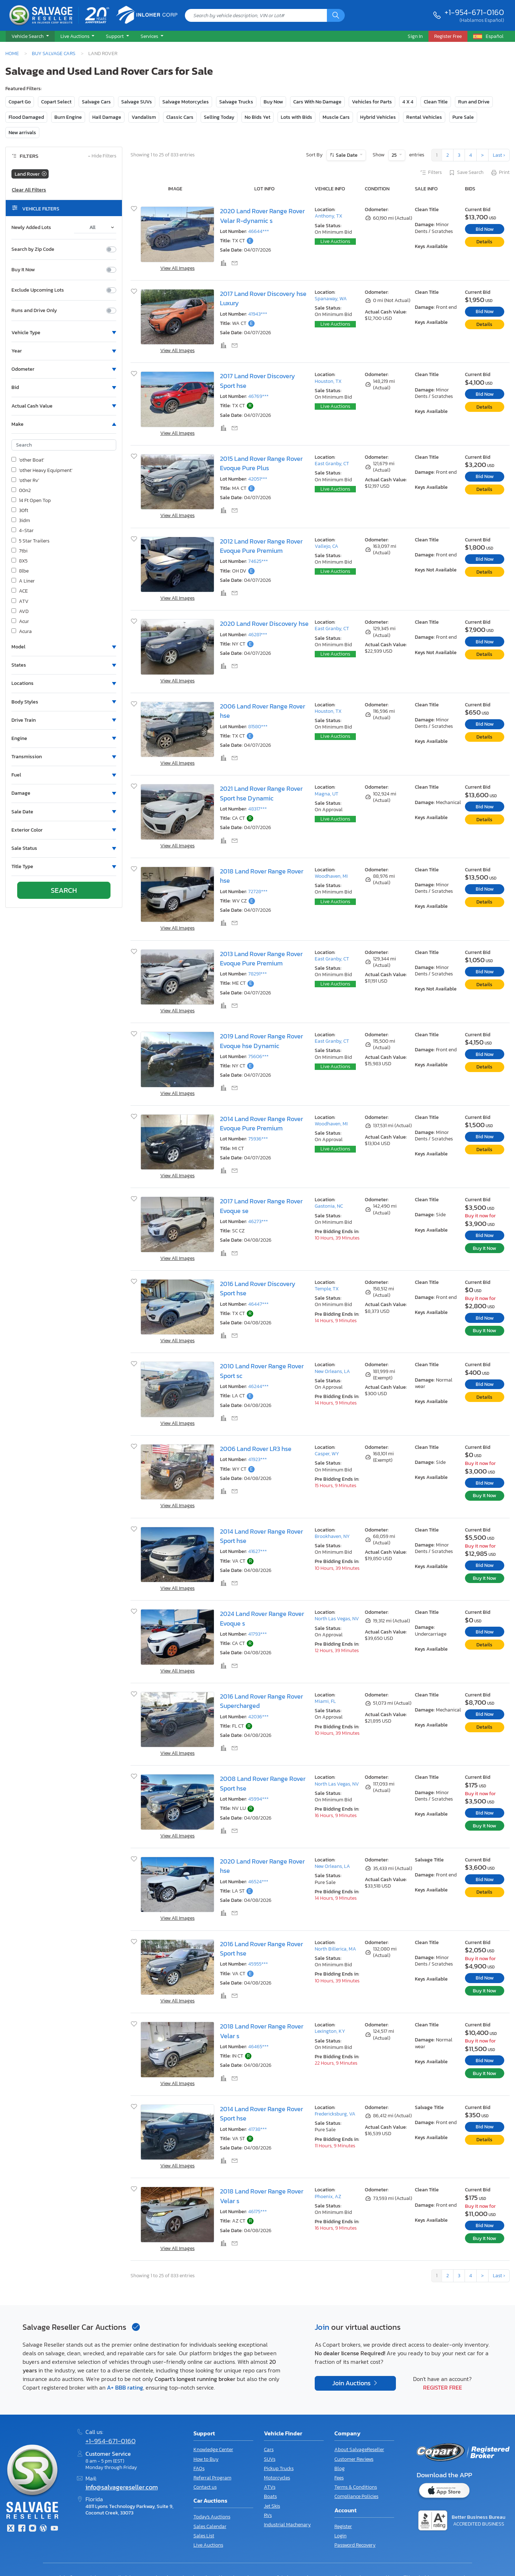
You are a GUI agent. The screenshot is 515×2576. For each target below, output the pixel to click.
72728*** (258, 891)
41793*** (257, 1634)
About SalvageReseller (359, 2449)
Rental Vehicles (424, 117)
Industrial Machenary (287, 2524)
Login (340, 2536)
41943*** (257, 314)
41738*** (257, 2129)
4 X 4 (407, 102)
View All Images (177, 268)
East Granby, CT (332, 463)
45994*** (258, 1799)
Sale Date (347, 155)
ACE (19, 591)
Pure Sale (463, 117)
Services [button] (150, 36)
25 (395, 155)
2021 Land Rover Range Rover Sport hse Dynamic (261, 793)
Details (484, 241)
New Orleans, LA (332, 1371)
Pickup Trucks (279, 2468)
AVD (20, 611)
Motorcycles (277, 2478)
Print (500, 172)
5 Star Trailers (30, 541)
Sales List (203, 2536)
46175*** (257, 2211)
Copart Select (56, 102)
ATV (20, 601)
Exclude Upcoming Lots (37, 290)
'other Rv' (25, 480)
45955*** (258, 1964)
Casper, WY (327, 1453)
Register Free (442, 2387)
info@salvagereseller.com (121, 2487)
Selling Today (219, 117)
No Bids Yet (257, 117)
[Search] (336, 15)
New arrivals (22, 132)
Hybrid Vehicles (378, 117)
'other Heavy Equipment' (41, 470)
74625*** (258, 561)
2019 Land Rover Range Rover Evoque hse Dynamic (261, 1041)
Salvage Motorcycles (185, 102)
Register (343, 2526)
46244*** (258, 1386)
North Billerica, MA (335, 1949)
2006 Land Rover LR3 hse (255, 1448)
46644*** (258, 231)
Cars (269, 2449)
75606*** (258, 1056)
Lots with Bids (296, 117)
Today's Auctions (211, 2517)
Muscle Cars (336, 117)
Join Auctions (352, 2383)
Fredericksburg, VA (335, 2114)
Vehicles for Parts (372, 102)
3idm (20, 520)
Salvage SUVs (136, 102)
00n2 (21, 490)
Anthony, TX (328, 216)
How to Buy (206, 2459)
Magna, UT (326, 794)
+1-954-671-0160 (474, 12)
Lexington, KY (330, 2031)
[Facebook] (21, 2529)
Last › (499, 155)
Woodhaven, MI (331, 876)
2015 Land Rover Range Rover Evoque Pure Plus (261, 463)
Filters (431, 172)
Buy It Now (23, 270)
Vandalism (144, 117)
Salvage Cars (96, 102)
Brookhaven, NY (332, 1536)
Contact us (205, 2487)
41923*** (257, 1459)
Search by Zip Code (32, 249)
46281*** (257, 634)
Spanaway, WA (331, 298)
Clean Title (436, 102)
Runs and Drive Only (34, 310)
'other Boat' (27, 460)
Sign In (415, 36)
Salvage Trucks (236, 102)
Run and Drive (474, 102)
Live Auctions (335, 241)
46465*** (258, 2046)
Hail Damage (106, 117)
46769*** (258, 396)
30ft (19, 510)
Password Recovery (355, 2545)
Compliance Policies (356, 2496)
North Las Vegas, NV (337, 1618)
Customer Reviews (353, 2459)
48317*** (257, 809)
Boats (270, 2496)
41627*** (257, 1551)
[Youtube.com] (54, 2529)
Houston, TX (328, 381)
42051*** (257, 479)
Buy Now (273, 102)
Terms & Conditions (355, 2487)
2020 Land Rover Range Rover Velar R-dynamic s (262, 215)
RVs (268, 2515)
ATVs (269, 2487)
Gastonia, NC (329, 1206)
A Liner (23, 581)
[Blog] (43, 2529)
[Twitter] (10, 2529)
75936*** (258, 1139)
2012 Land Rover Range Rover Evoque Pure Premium (261, 546)
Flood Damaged (26, 117)
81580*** (258, 726)
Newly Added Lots (31, 227)
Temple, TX (327, 1288)
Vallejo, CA (326, 546)
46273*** (258, 1221)
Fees (339, 2478)
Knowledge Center (213, 2449)
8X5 (19, 561)
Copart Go (20, 102)
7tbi (19, 551)
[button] (30, 36)
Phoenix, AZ (328, 2196)
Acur (20, 621)
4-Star (22, 530)
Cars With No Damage (317, 102)
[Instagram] (32, 2529)
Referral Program (212, 2478)
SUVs (269, 2459)
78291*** (257, 974)
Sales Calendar (209, 2526)
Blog (339, 2468)
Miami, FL (325, 1701)
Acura (21, 631)
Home (12, 53)
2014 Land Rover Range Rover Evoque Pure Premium (261, 1123)
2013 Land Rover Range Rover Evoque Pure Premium (261, 958)
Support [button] (115, 36)
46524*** (258, 1881)
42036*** (258, 1716)
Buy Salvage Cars (53, 53)
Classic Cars (179, 117)
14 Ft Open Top (31, 500)
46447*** (258, 1304)
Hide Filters (102, 156)
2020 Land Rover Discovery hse (264, 623)
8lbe (20, 571)
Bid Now (485, 229)
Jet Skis (272, 2506)
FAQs (199, 2468)
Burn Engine (68, 117)
